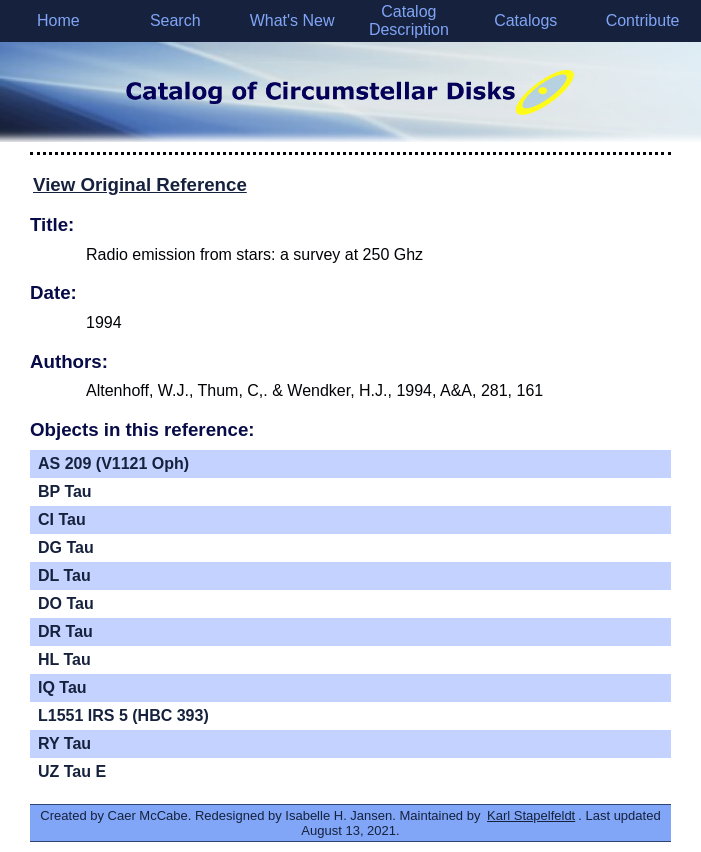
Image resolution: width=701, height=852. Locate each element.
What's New (292, 20)
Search (175, 20)
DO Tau (66, 603)
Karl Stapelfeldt (531, 815)
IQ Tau (62, 687)
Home (58, 20)
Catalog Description (409, 20)
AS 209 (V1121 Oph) (113, 463)
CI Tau (62, 519)
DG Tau (66, 547)
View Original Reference (140, 184)
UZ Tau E (72, 771)
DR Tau (65, 631)
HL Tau (64, 659)
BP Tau (65, 491)
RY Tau (64, 743)
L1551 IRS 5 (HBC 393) (123, 715)
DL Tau (64, 575)
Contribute (643, 20)
